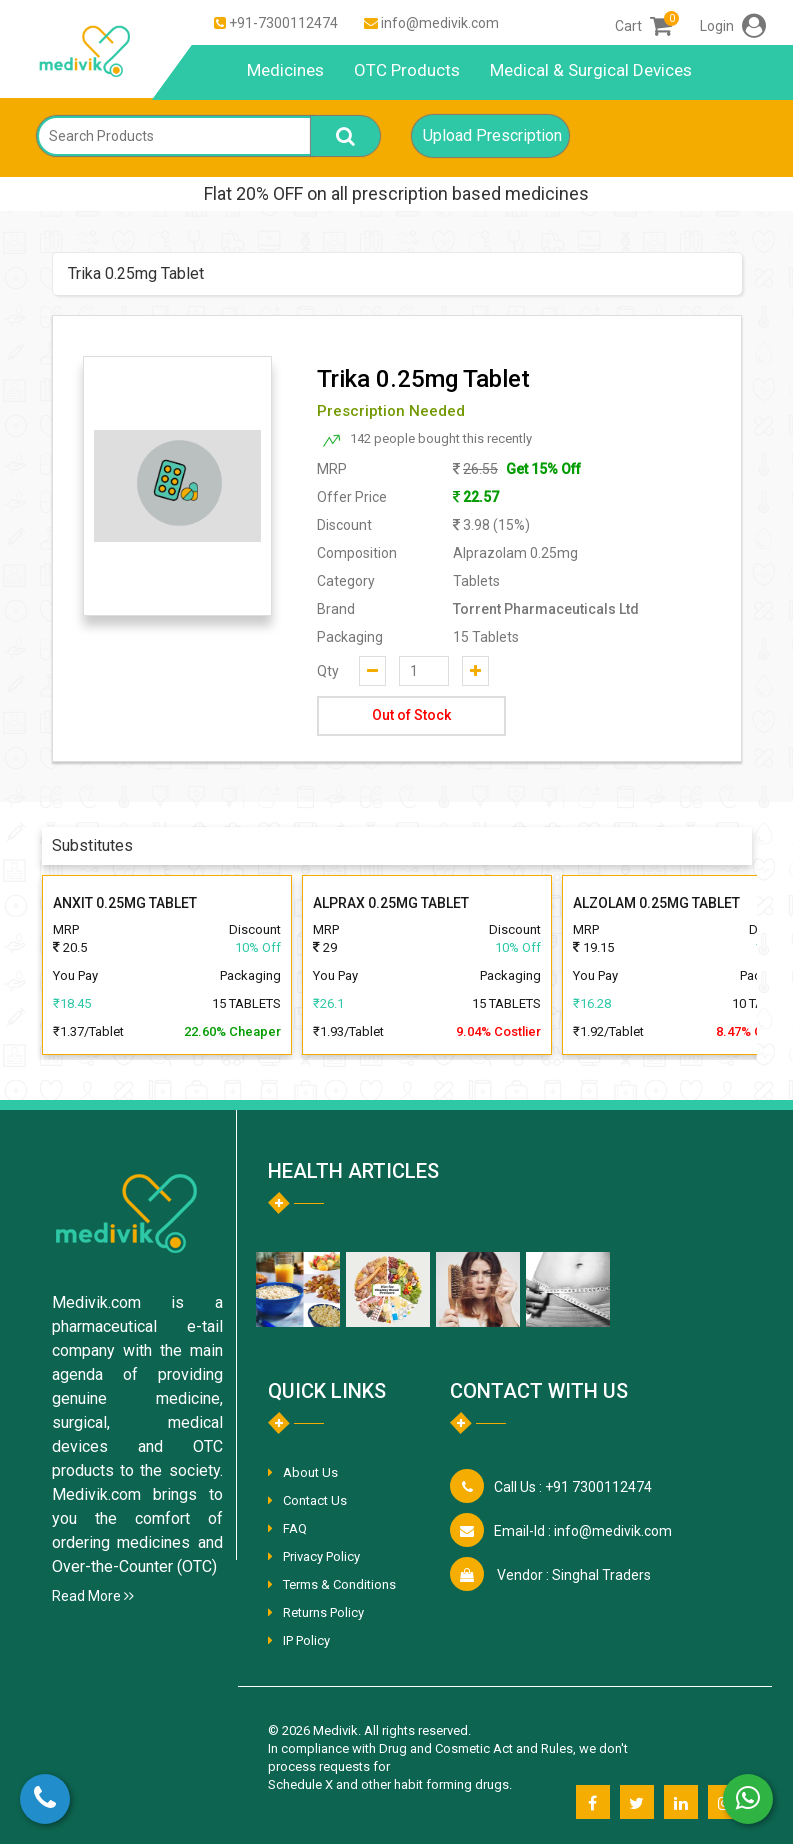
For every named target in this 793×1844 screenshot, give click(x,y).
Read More (93, 1596)
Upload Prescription (492, 135)
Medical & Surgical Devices (591, 70)
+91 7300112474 (573, 1487)
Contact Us (315, 1500)
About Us (310, 1472)
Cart (643, 26)
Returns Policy (323, 1612)
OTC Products (407, 70)
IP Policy (306, 1640)
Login (733, 26)
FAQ (295, 1528)
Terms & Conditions (339, 1584)
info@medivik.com (440, 23)
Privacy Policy (321, 1556)
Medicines (285, 70)
